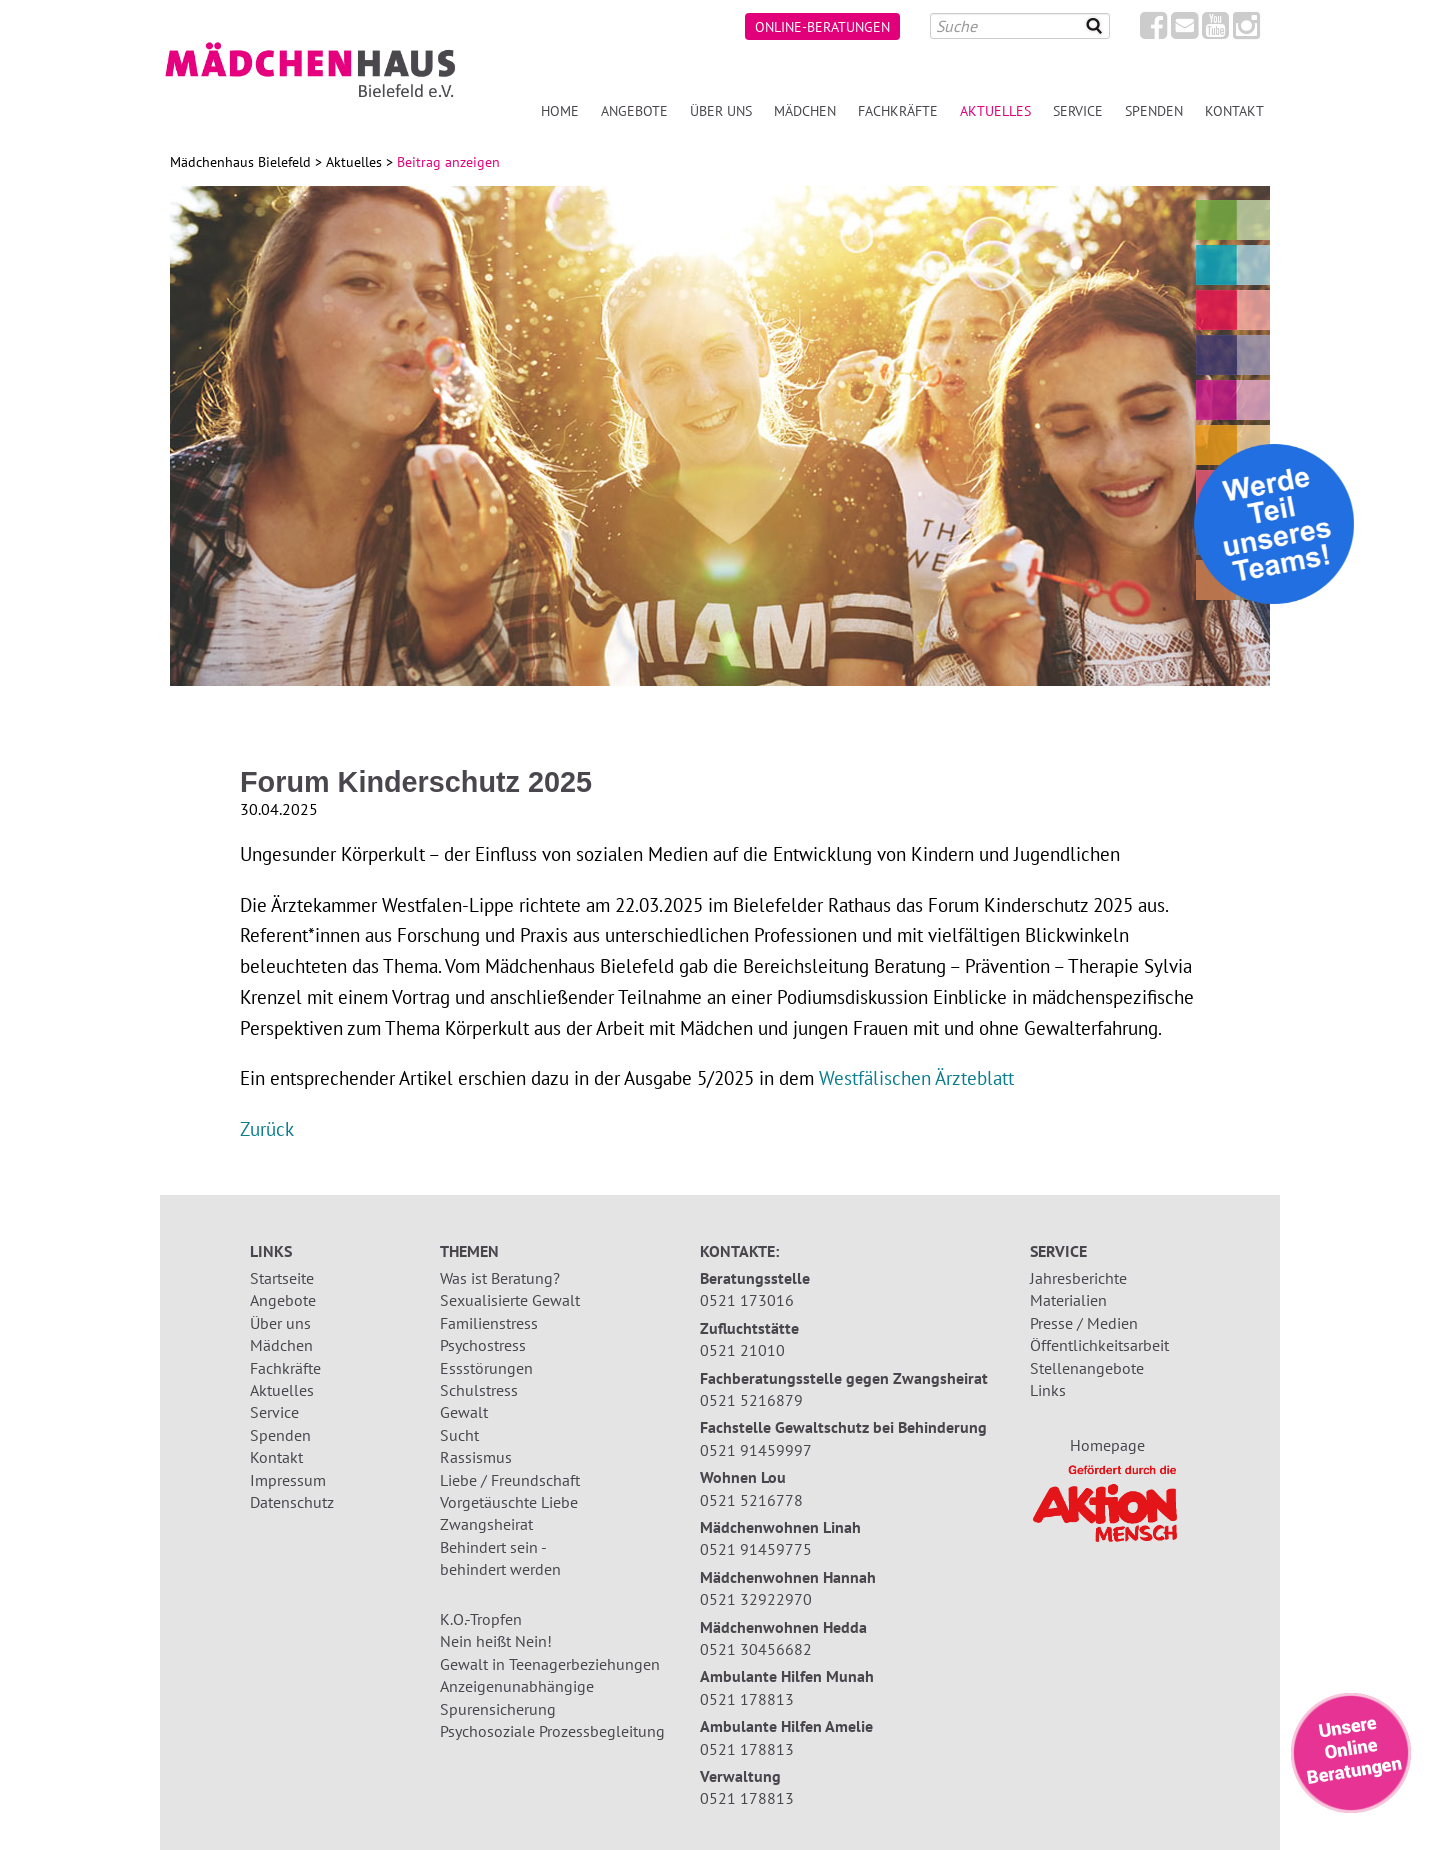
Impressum (288, 1480)
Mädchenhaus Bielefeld (240, 162)
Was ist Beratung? (500, 1278)
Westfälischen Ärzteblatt (916, 1077)
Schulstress (479, 1390)
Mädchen (805, 110)
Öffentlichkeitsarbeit (1099, 1345)
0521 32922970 (756, 1599)
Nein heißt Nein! (496, 1641)
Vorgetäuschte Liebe (509, 1502)
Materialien (1068, 1300)
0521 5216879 (751, 1400)
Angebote (634, 110)
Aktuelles (995, 110)
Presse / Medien (1084, 1323)
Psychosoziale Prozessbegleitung (552, 1731)
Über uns (721, 110)
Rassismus (476, 1457)
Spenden (1154, 110)
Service (1078, 110)
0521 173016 (747, 1300)
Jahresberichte (1078, 1278)
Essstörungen (486, 1368)
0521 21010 (742, 1350)
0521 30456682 (756, 1649)
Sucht (459, 1435)
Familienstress (489, 1323)
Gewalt (464, 1412)
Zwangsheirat (486, 1524)
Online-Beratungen (822, 26)
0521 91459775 (756, 1549)
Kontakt (1234, 110)
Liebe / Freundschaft (510, 1480)
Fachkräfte (898, 110)
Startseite (282, 1278)
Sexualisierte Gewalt (510, 1300)
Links (1048, 1390)
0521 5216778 (751, 1500)
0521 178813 (747, 1699)
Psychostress (483, 1345)
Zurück (267, 1128)
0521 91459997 (756, 1450)
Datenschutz (292, 1502)
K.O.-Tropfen (481, 1619)
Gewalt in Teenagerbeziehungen (550, 1664)
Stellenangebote (1087, 1368)
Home (560, 110)
